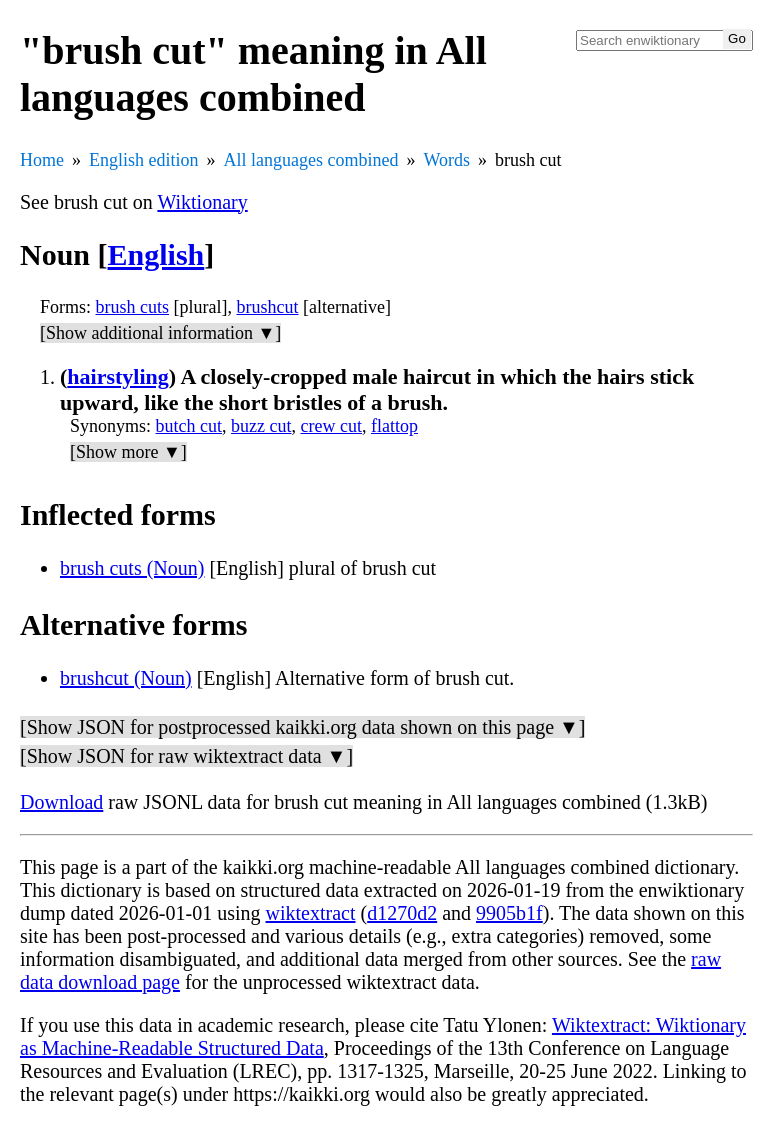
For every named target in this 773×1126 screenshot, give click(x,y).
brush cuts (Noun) (132, 568)
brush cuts (133, 307)
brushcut (268, 307)
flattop (394, 426)
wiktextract (311, 913)
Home (42, 160)
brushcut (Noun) (126, 678)
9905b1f (509, 913)
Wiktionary (202, 202)
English (156, 254)
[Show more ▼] (128, 452)
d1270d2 (402, 913)
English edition (144, 160)
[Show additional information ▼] (160, 333)
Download (61, 802)
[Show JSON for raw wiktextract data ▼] (186, 756)
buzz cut (261, 426)
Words (446, 160)
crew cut (331, 426)
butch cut (189, 426)
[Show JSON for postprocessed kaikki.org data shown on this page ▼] (302, 727)
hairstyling (117, 376)
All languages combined (311, 160)
